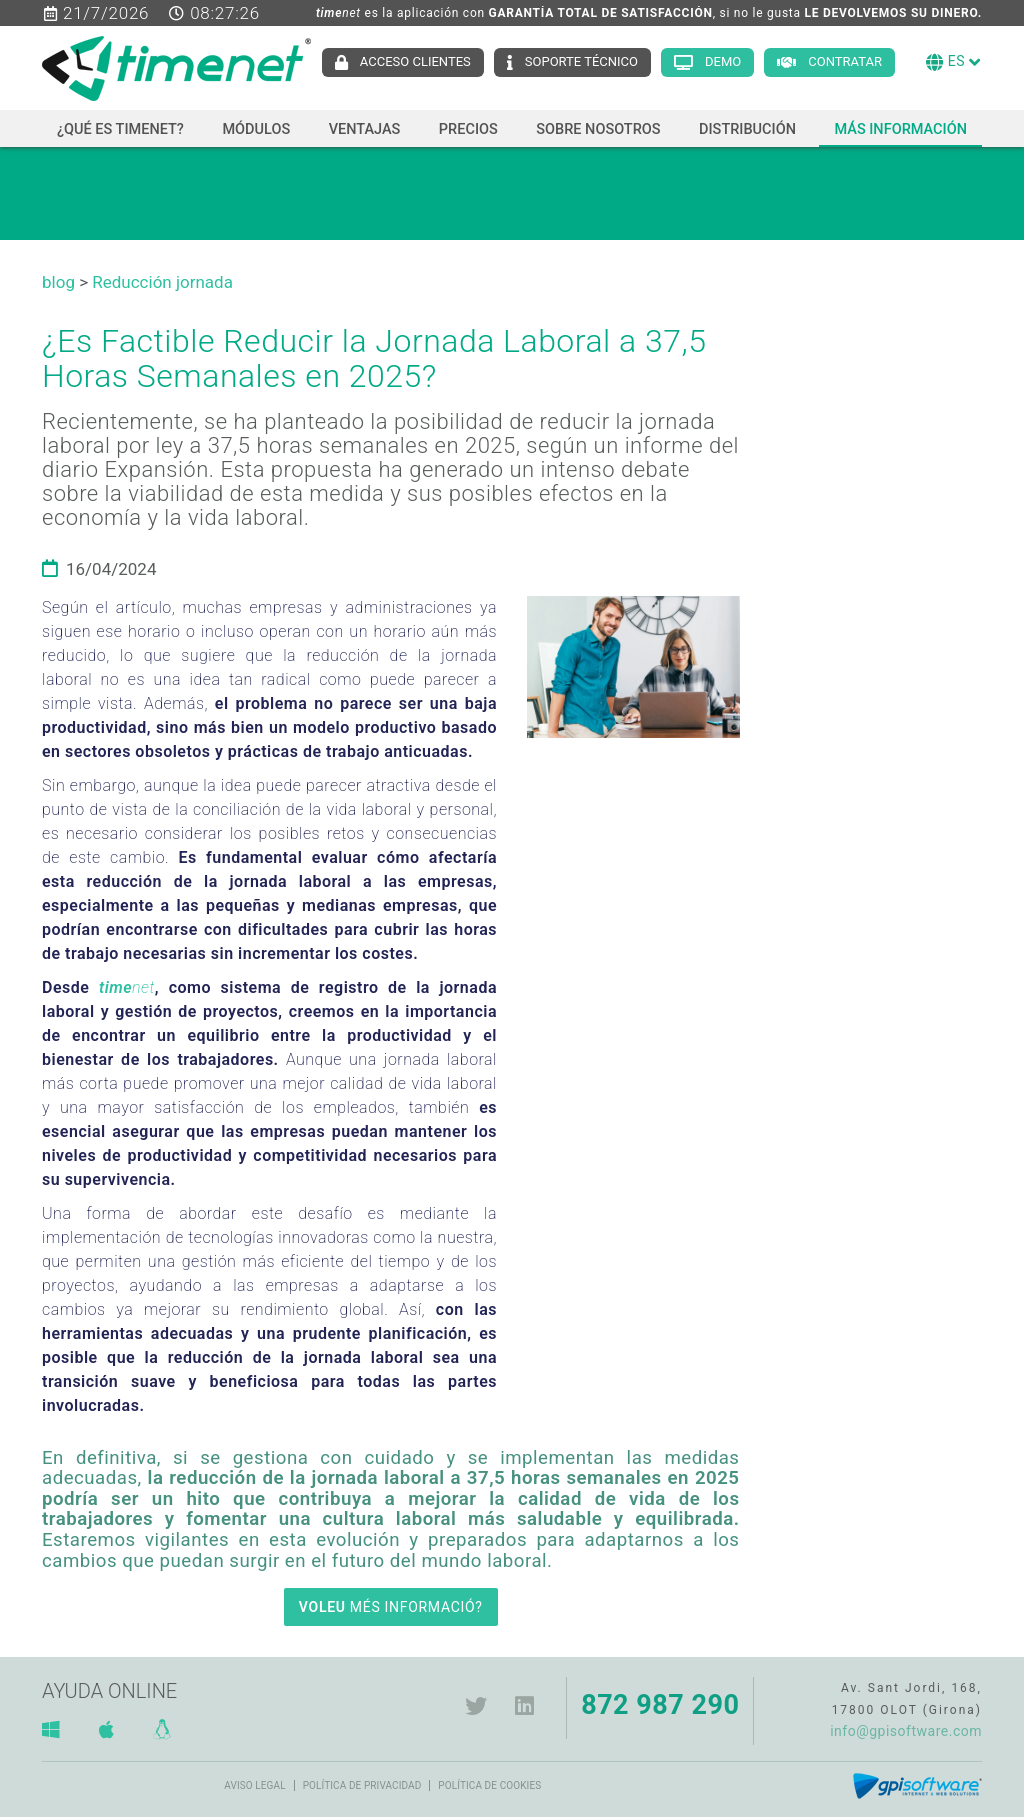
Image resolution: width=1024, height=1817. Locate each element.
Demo (723, 61)
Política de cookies (489, 1785)
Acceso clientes (415, 61)
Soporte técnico (581, 61)
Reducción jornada (162, 282)
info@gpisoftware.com (906, 1731)
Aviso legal (254, 1785)
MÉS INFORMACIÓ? (391, 1607)
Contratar (845, 61)
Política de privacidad (362, 1785)
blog (58, 282)
